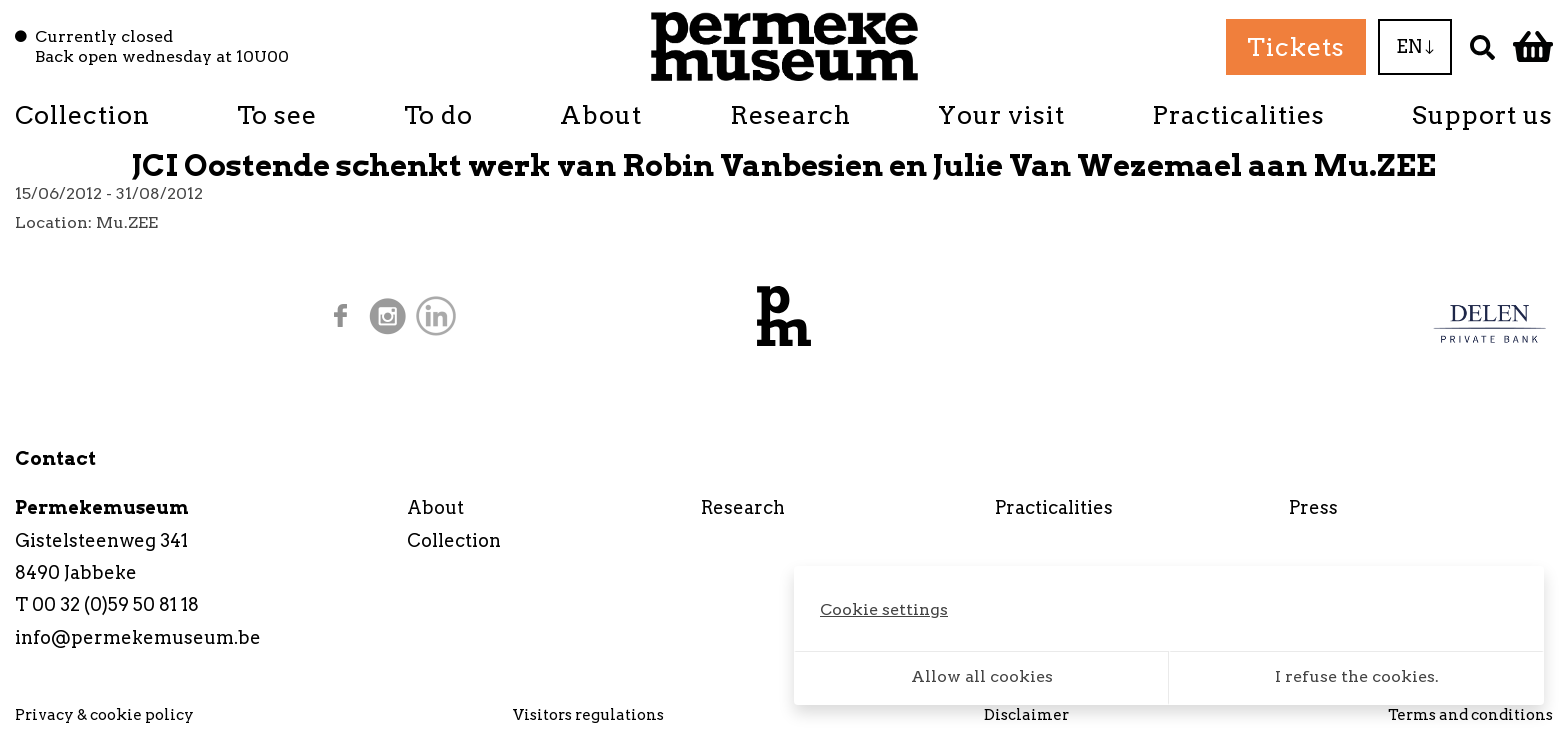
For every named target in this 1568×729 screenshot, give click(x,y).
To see (277, 115)
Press (1313, 507)
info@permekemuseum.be (138, 637)
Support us (1482, 115)
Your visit (1001, 115)
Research (790, 115)
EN (1415, 46)
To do (438, 115)
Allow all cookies (982, 676)
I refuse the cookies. (1357, 676)
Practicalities (1238, 115)
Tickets (1296, 47)
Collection (82, 115)
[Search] (1482, 46)
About (601, 115)
